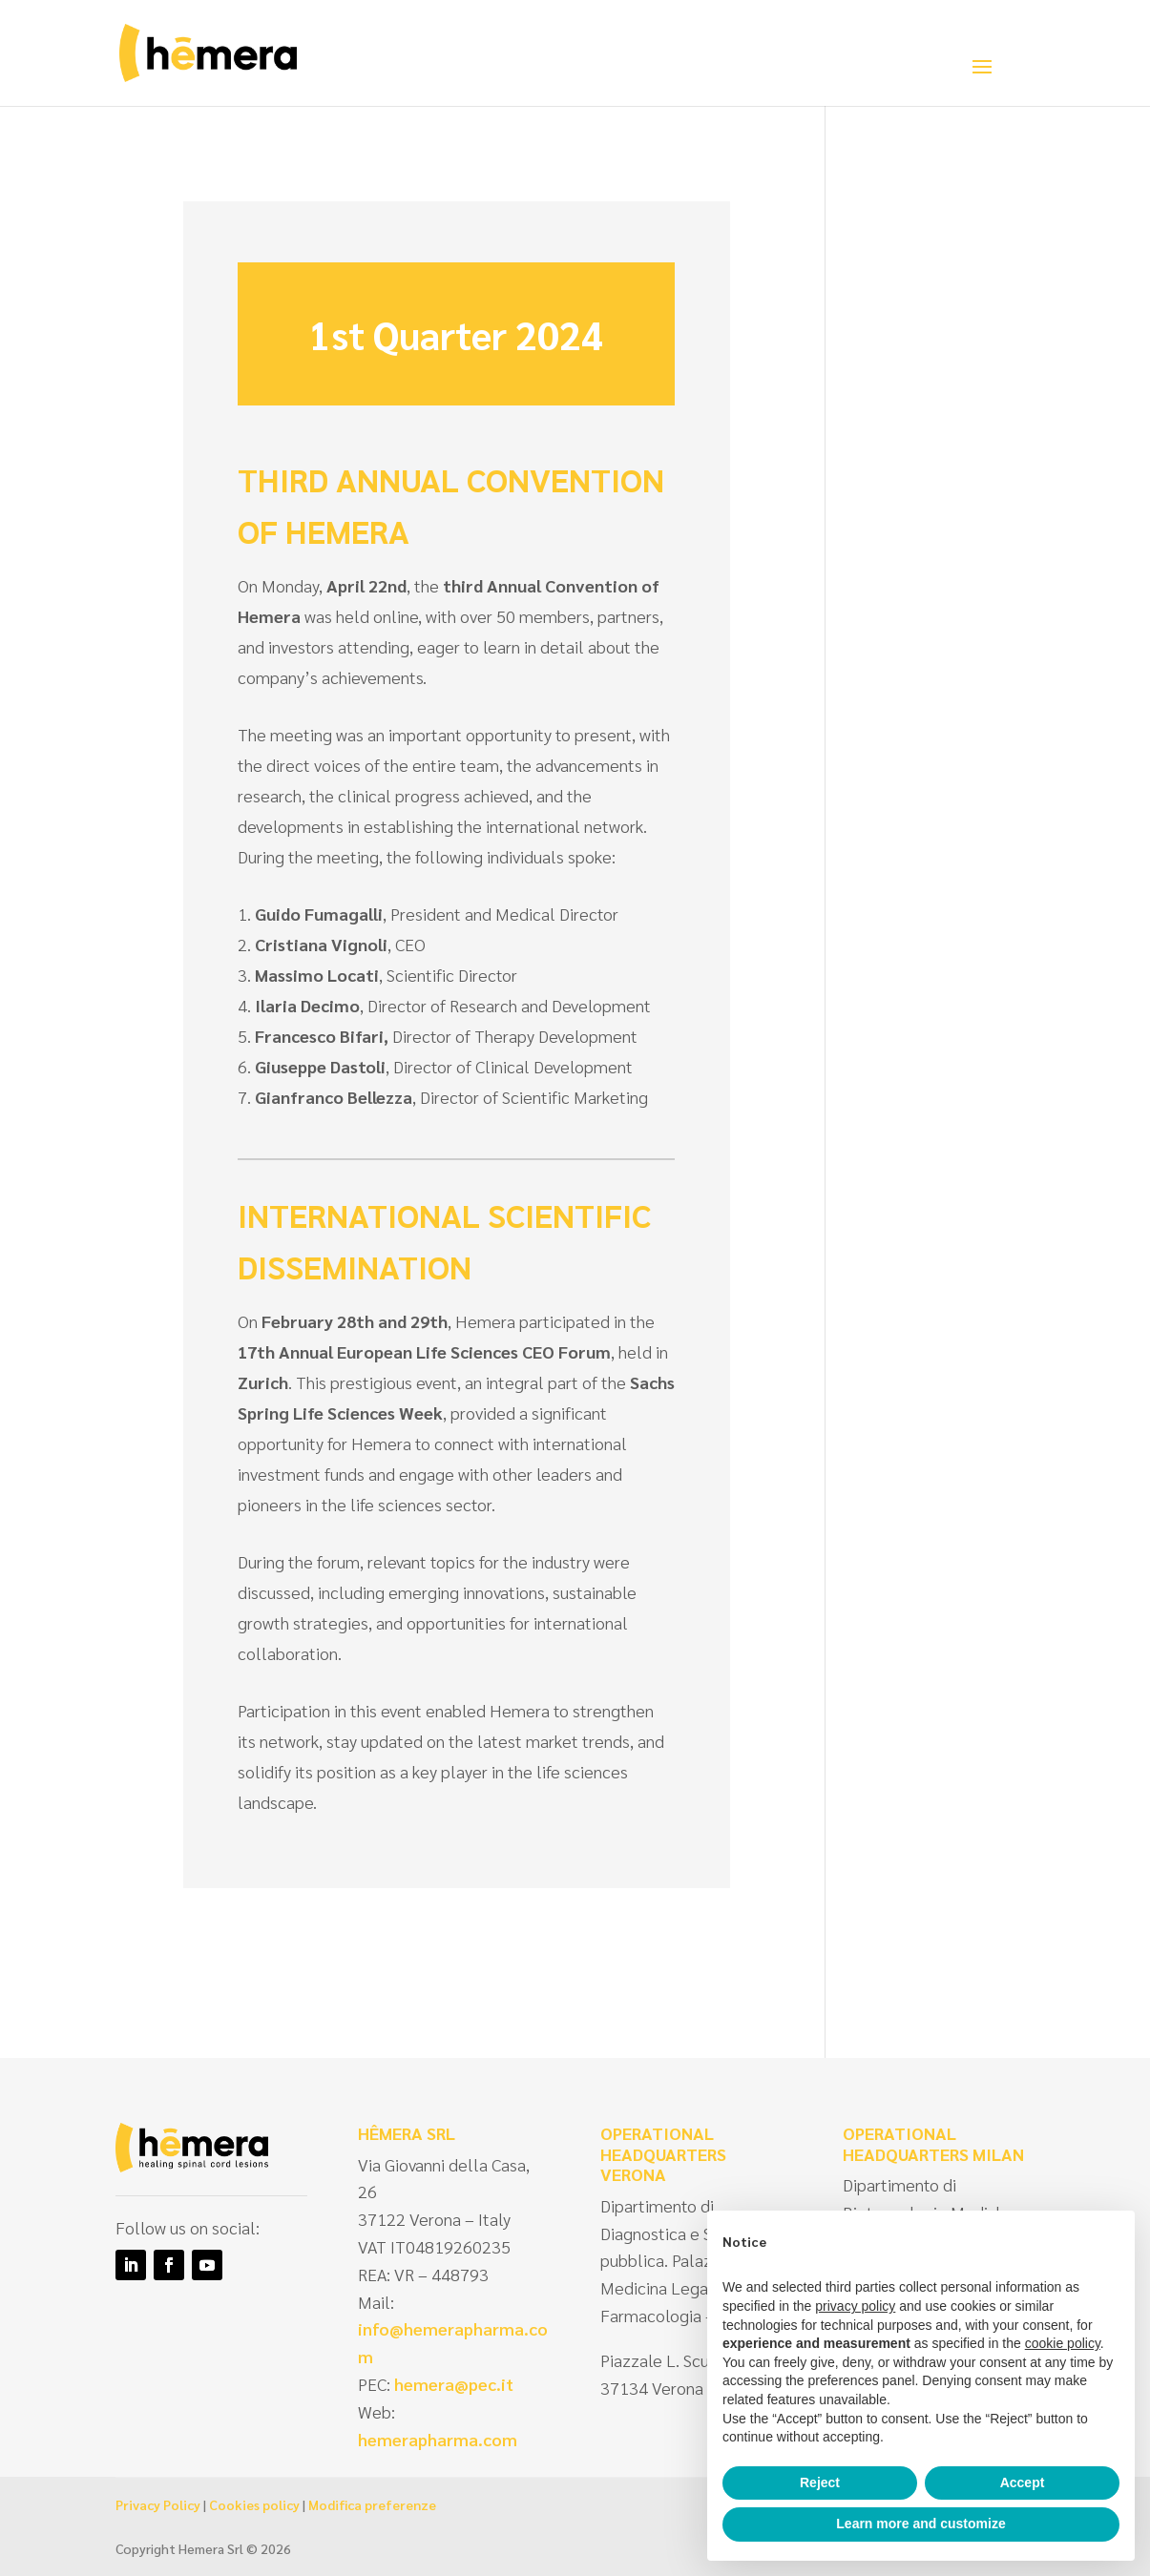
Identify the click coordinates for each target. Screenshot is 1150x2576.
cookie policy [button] (1062, 2343)
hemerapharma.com (437, 2439)
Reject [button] (820, 2482)
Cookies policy (254, 2504)
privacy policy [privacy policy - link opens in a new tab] (855, 2306)
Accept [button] (1022, 2482)
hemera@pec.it (453, 2384)
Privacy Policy (157, 2504)
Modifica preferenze (372, 2504)
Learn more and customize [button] (920, 2523)
